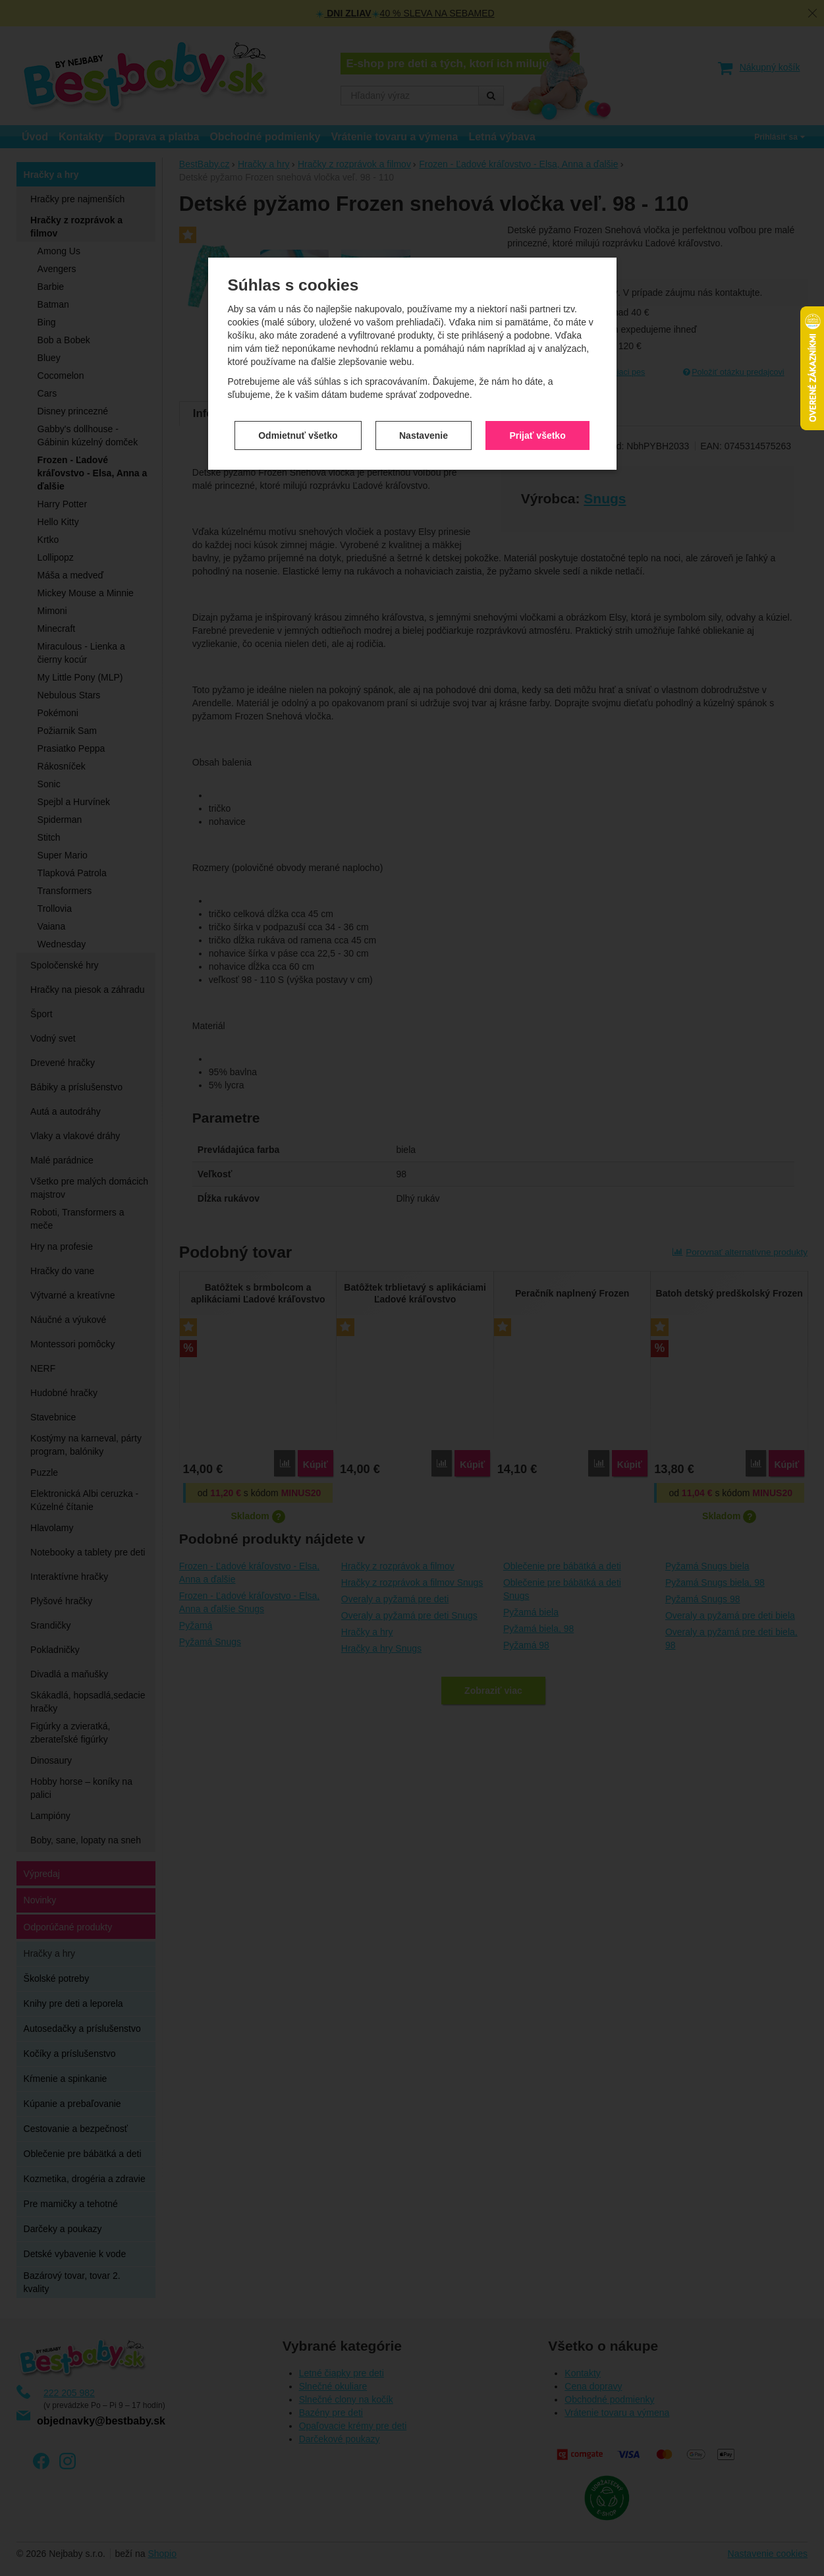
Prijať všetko (537, 342)
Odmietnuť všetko (297, 342)
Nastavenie (423, 342)
